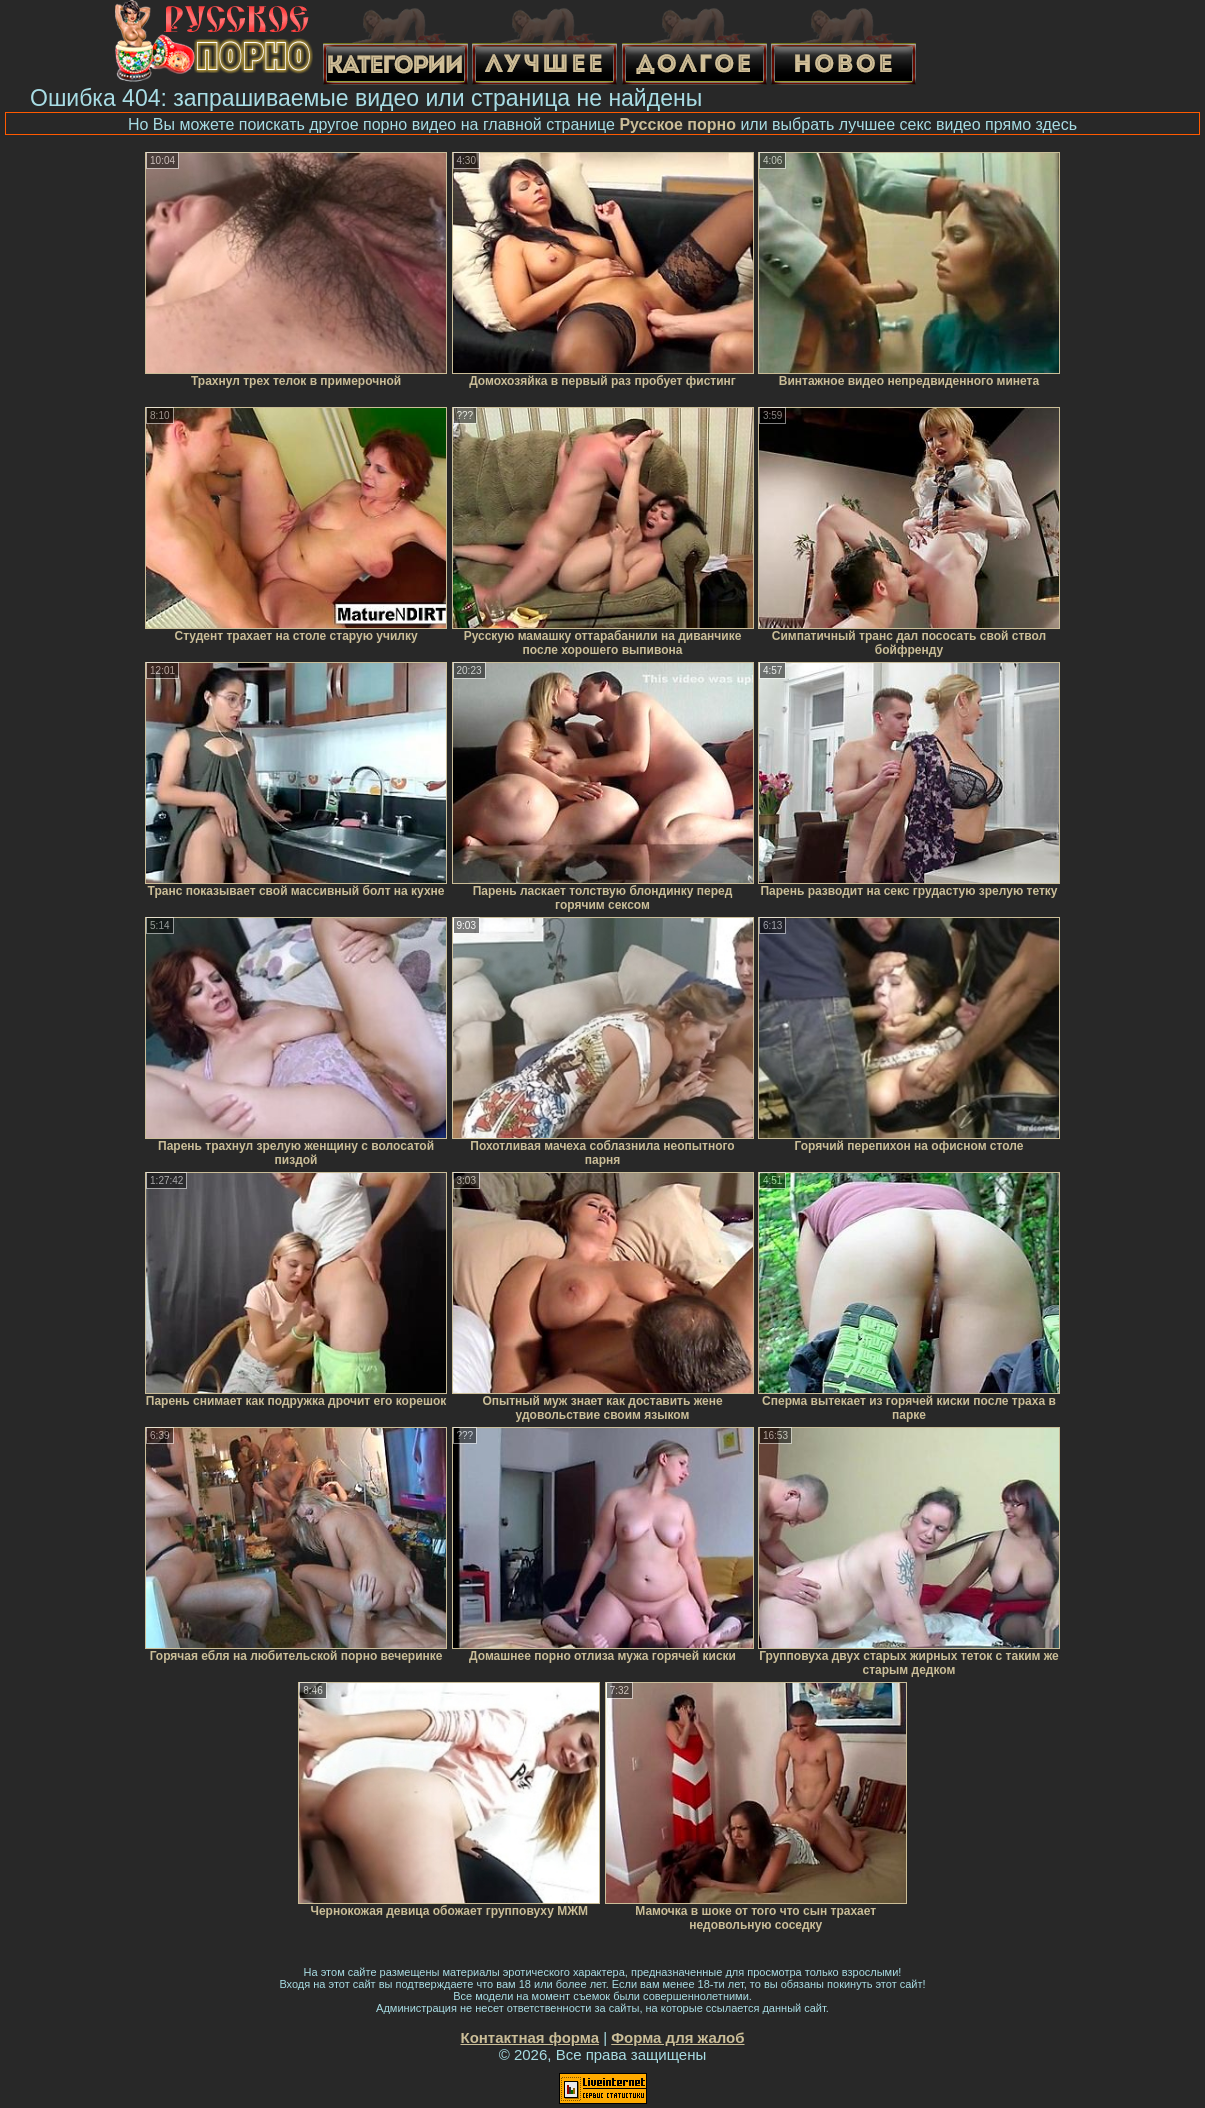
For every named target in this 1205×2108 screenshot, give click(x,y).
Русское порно (677, 124)
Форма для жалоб (677, 2037)
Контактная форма (529, 2037)
